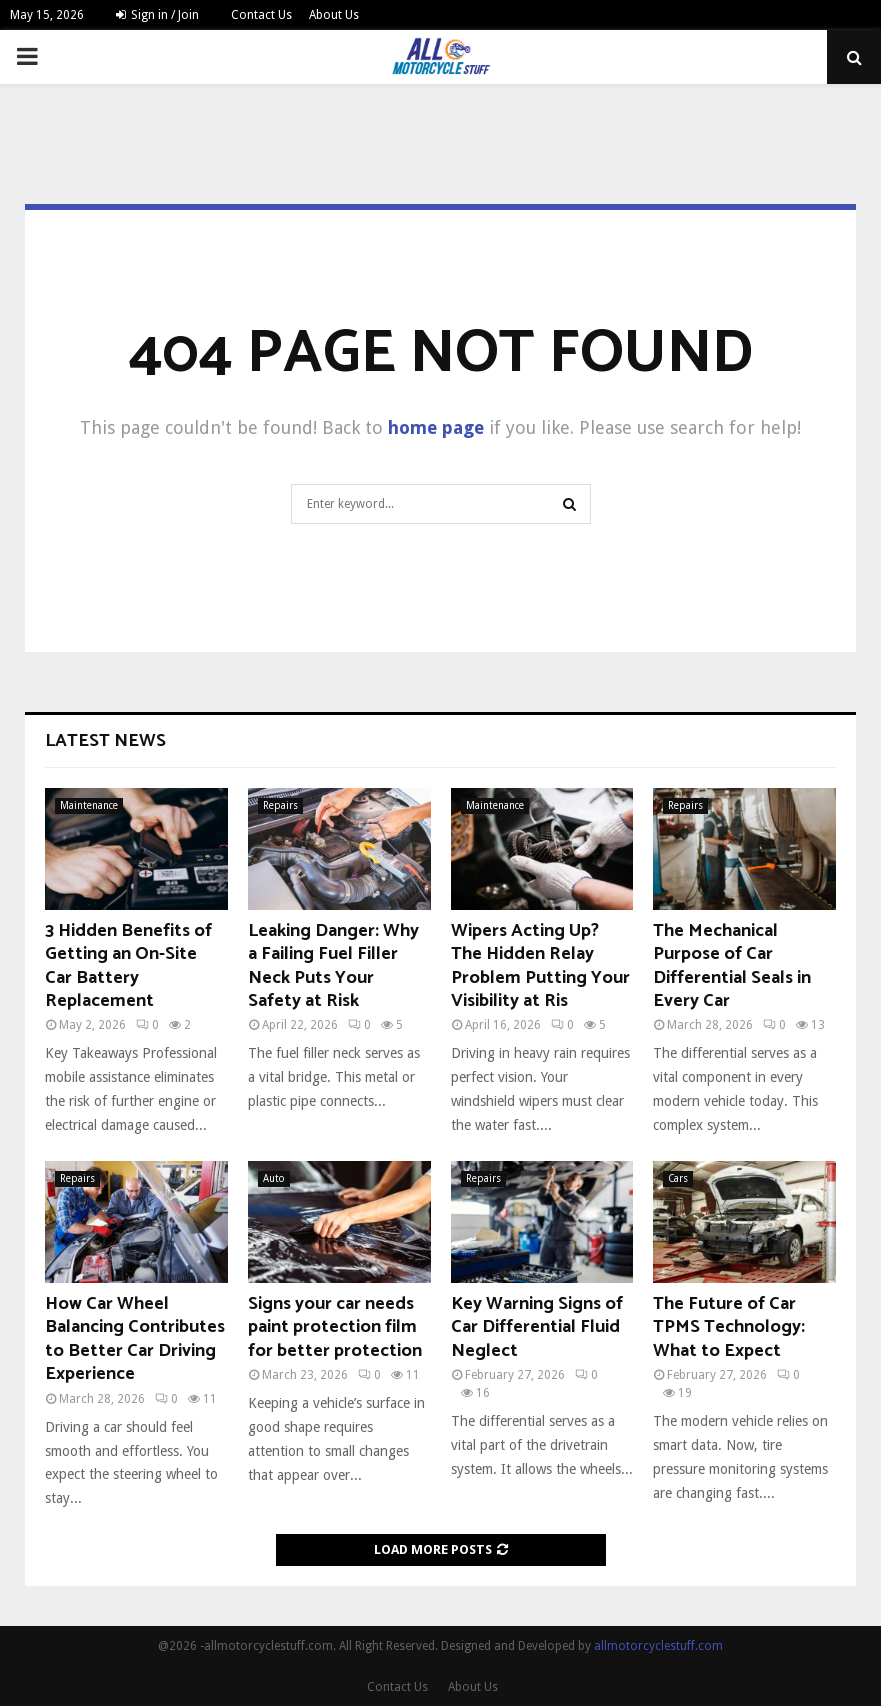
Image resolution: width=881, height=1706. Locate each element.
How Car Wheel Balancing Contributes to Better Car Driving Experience (135, 1339)
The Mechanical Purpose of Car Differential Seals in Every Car (732, 966)
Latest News (105, 741)
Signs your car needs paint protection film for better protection (335, 1327)
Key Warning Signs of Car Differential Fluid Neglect (537, 1327)
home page (436, 427)
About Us (334, 15)
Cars (678, 1178)
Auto (274, 1178)
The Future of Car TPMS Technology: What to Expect (729, 1327)
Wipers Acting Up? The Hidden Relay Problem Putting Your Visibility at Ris (540, 966)
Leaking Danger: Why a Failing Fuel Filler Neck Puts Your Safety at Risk (333, 966)
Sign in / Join (157, 15)
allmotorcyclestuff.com (658, 1646)
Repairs (280, 805)
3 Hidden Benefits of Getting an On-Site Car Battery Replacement (128, 966)
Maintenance (89, 805)
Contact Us (261, 15)
